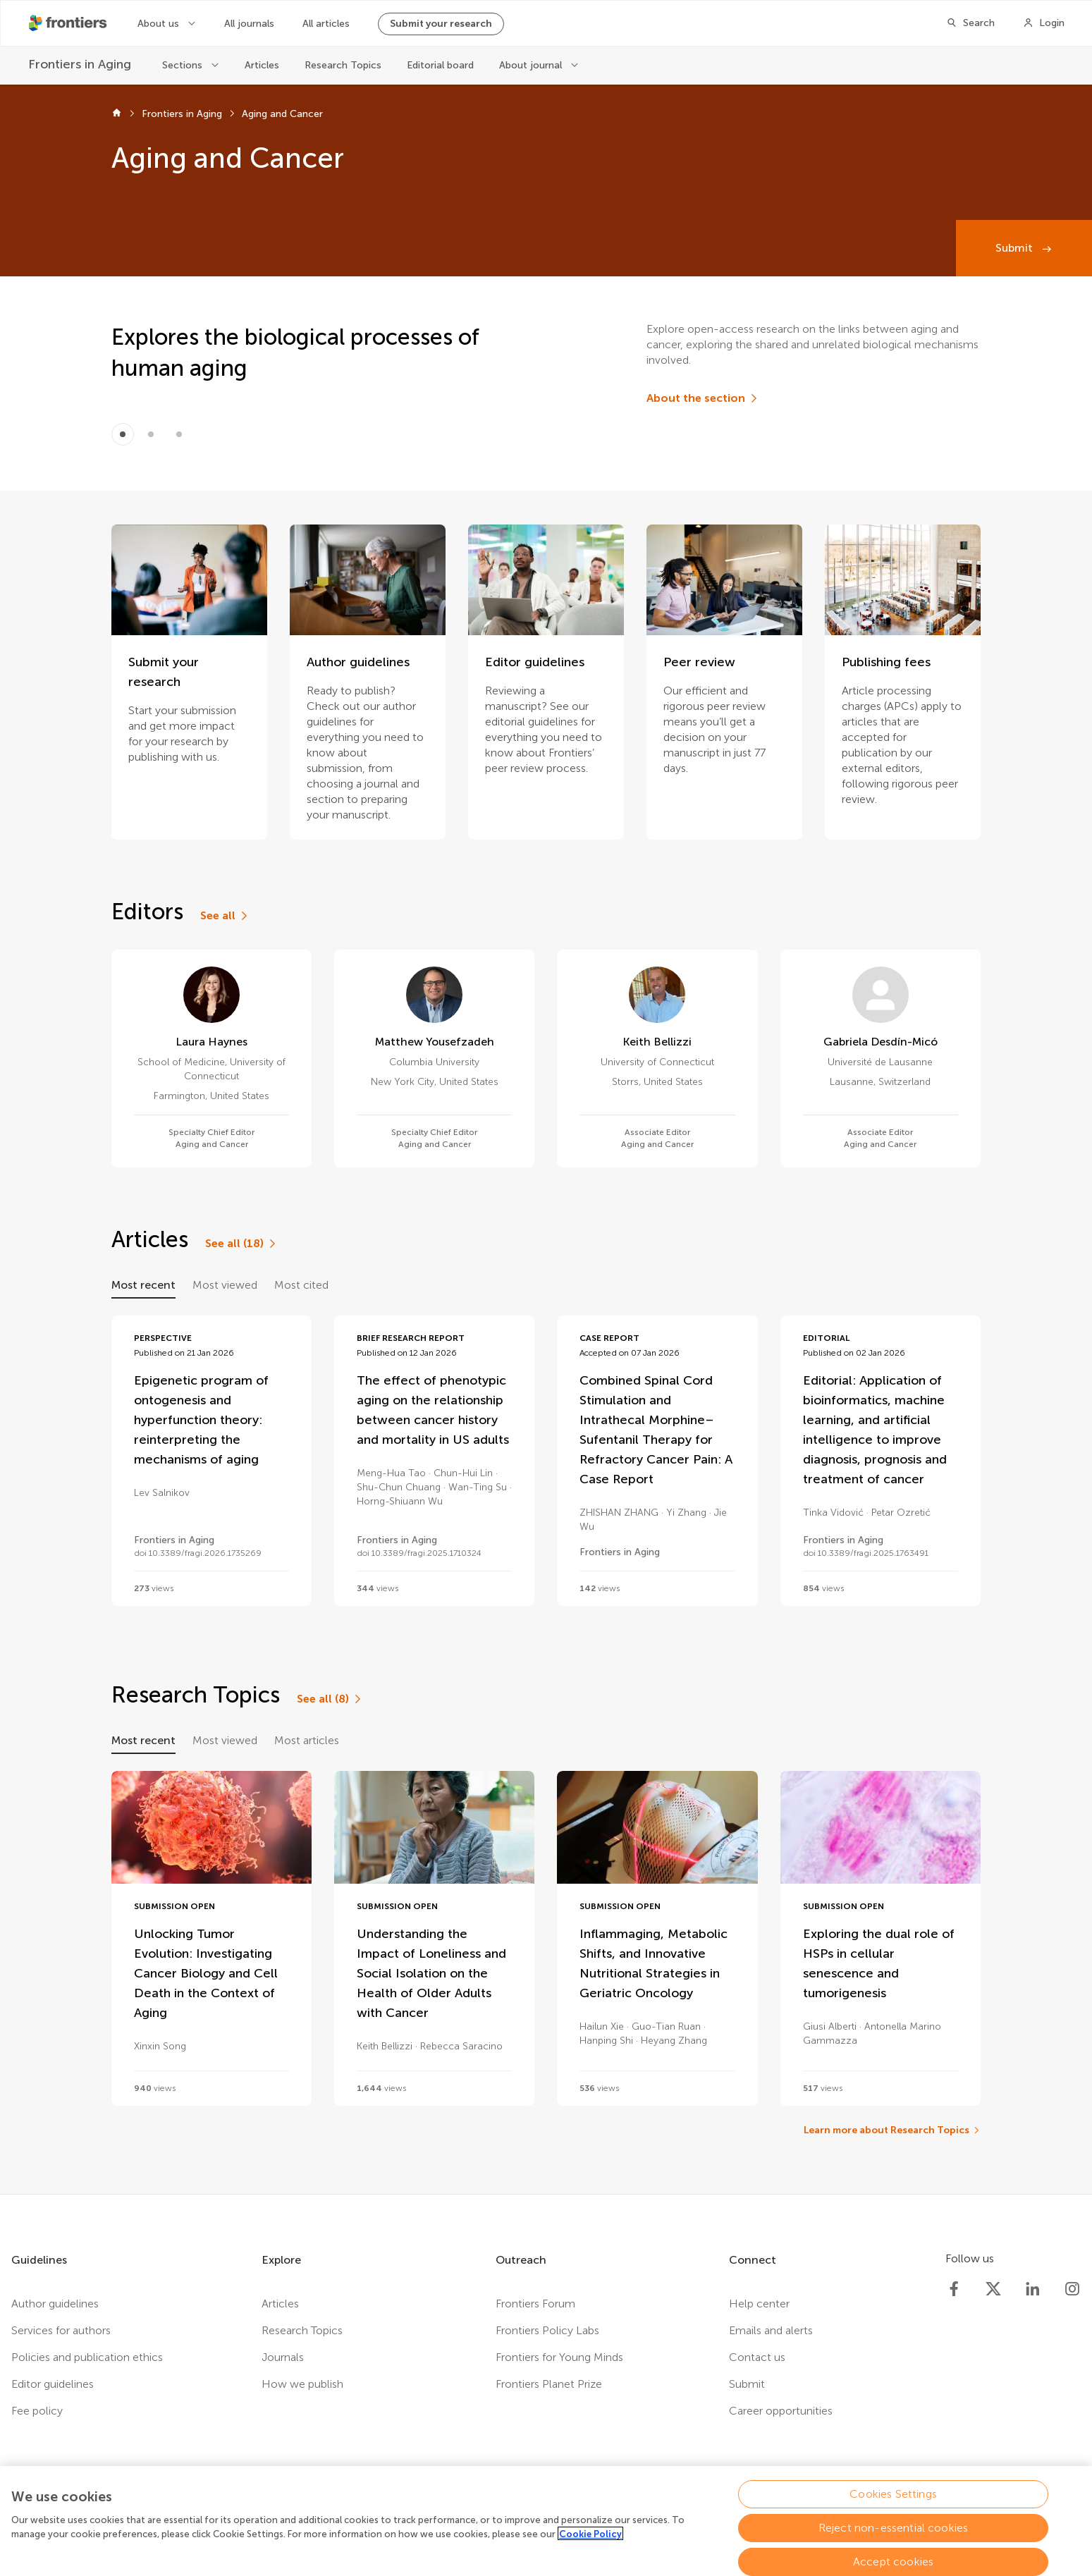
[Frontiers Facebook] (953, 2289)
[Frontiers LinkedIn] (1032, 2289)
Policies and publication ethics (87, 2357)
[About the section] (702, 398)
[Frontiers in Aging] (81, 64)
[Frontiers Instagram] (1072, 2289)
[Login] (1044, 23)
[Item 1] (151, 434)
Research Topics (343, 65)
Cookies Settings (893, 2500)
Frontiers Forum (535, 2303)
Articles (262, 65)
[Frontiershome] (69, 23)
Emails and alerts (771, 2330)
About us (159, 24)
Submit (1015, 247)
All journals (249, 24)
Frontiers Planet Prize (549, 2384)
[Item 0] (122, 434)
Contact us (757, 2357)
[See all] (225, 916)
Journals (283, 2357)
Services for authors (61, 2330)
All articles (326, 24)
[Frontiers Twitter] (993, 2289)
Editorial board (440, 65)
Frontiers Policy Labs (547, 2330)
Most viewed (224, 1285)
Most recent (143, 1285)
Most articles (306, 1740)
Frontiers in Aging (182, 114)
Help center (759, 2303)
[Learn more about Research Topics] (892, 2130)
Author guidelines (55, 2303)
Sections (183, 65)
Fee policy (37, 2410)
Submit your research (441, 24)
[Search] (970, 23)
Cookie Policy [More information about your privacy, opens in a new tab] (590, 2540)
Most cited (301, 1285)
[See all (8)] (330, 1699)
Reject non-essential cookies (893, 2534)
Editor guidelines (52, 2384)
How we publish (302, 2384)
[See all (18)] (241, 1243)
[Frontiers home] (116, 114)
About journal (532, 65)
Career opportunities (781, 2410)
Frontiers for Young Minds (559, 2357)
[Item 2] (179, 434)
